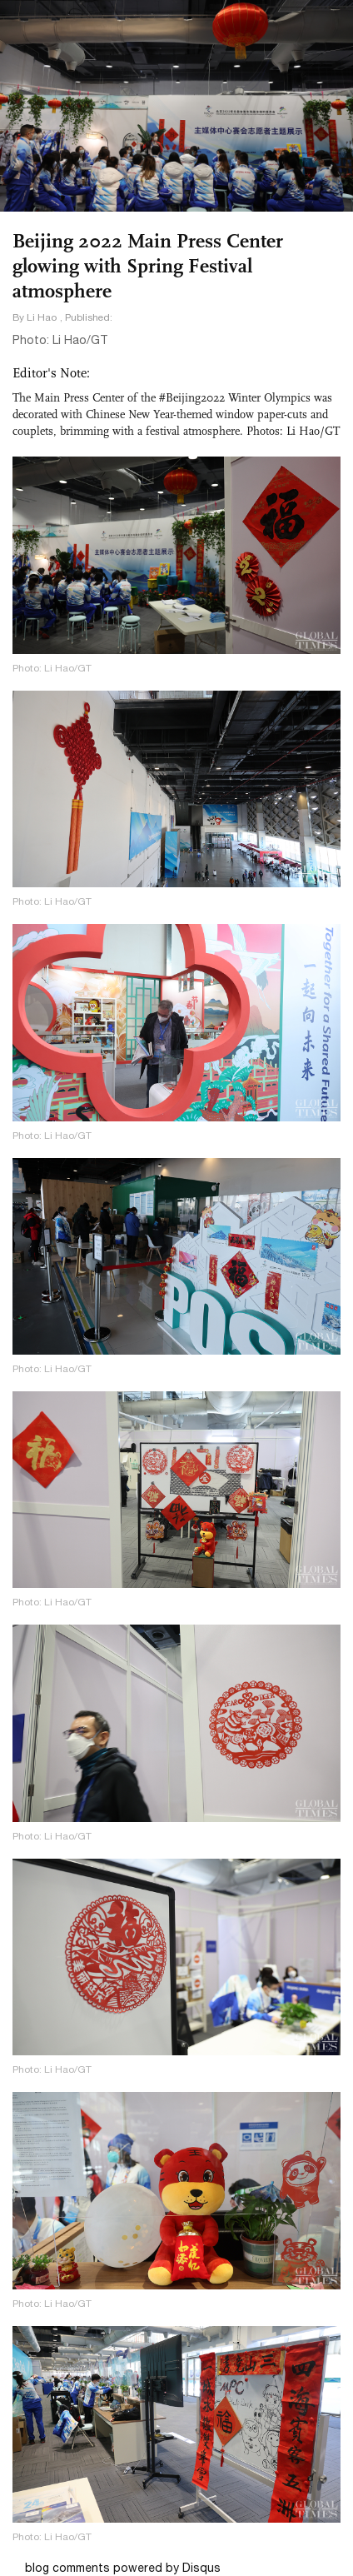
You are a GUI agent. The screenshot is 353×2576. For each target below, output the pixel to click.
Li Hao (42, 317)
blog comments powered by (123, 2567)
